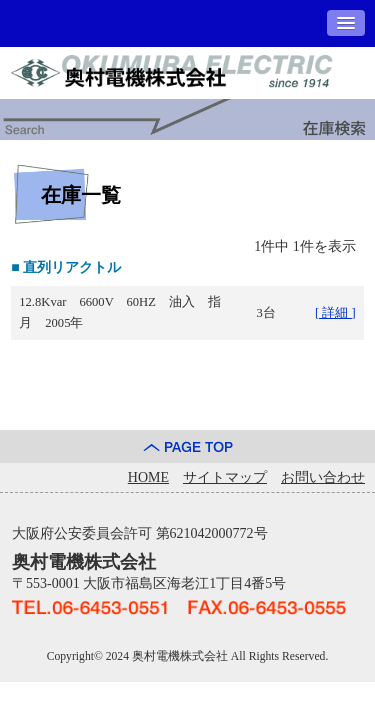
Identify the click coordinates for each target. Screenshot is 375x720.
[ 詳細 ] (335, 313)
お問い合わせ (323, 477)
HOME (148, 477)
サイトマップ (225, 477)
